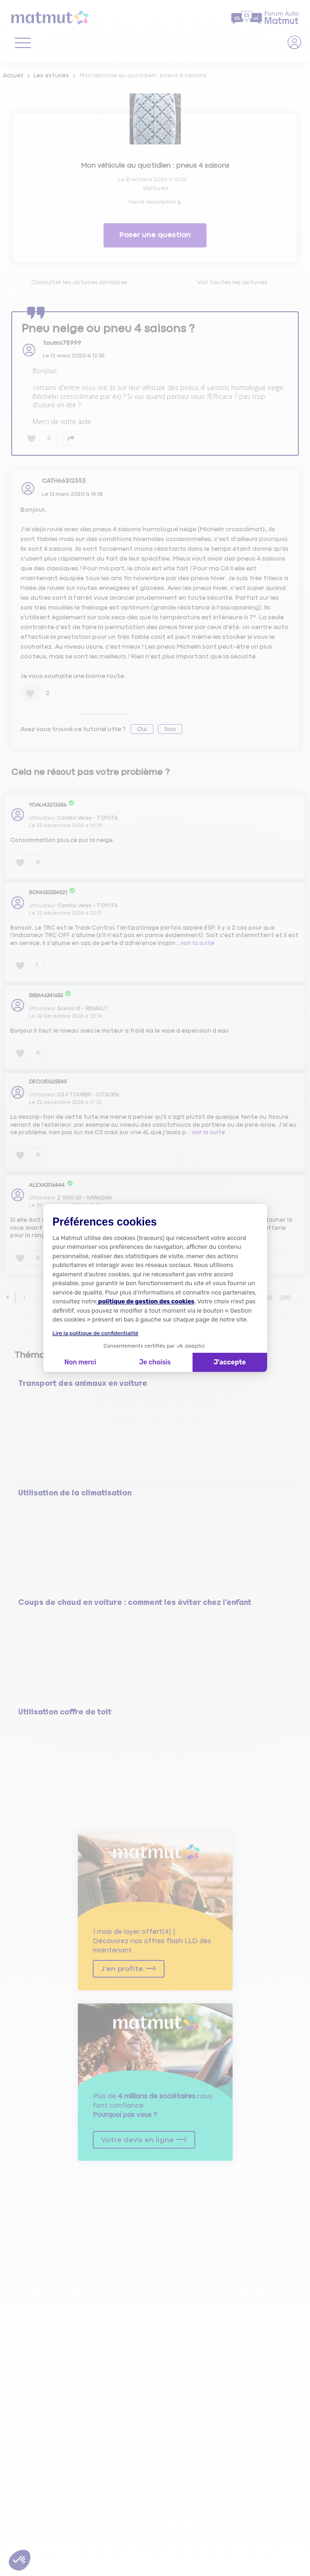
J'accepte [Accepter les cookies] (230, 1362)
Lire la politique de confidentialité (95, 1333)
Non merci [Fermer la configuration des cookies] (80, 1362)
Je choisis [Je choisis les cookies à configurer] (155, 1362)
